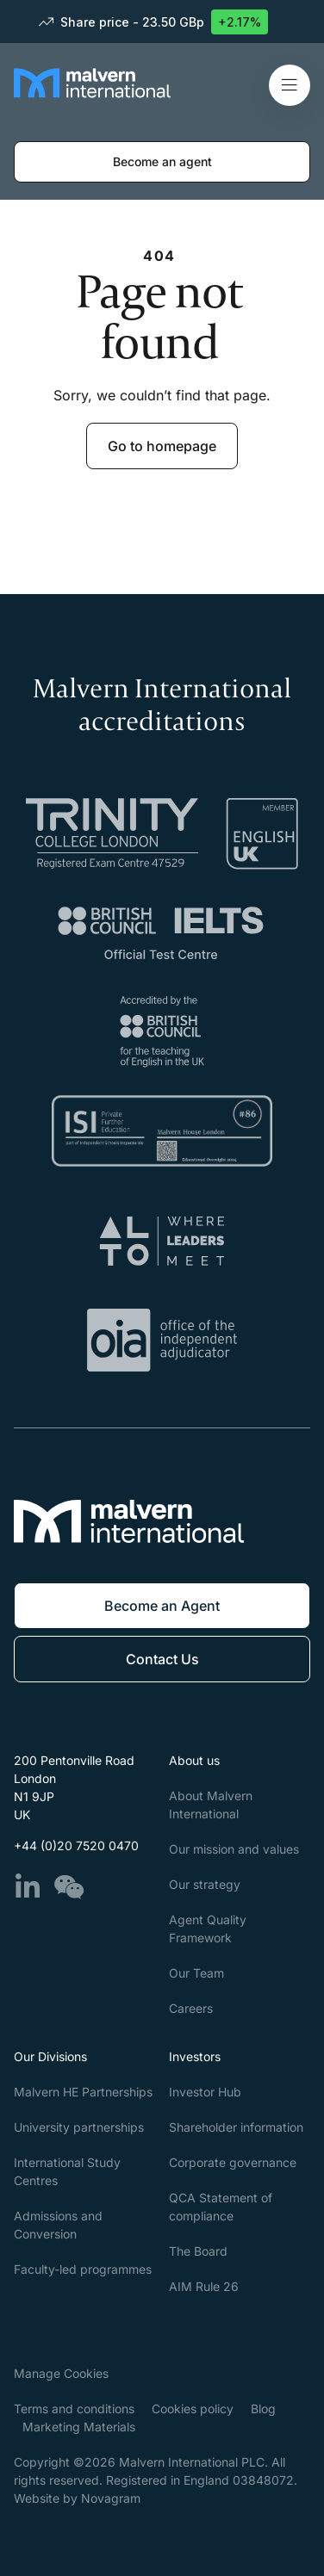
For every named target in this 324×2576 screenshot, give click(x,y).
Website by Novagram (77, 2498)
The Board (198, 2251)
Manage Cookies (61, 2373)
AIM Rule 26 (204, 2286)
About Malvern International (210, 1804)
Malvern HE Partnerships (83, 2091)
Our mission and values (234, 1849)
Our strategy (204, 1884)
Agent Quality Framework (207, 1928)
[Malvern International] (92, 97)
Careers (191, 2008)
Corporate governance (232, 2162)
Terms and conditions (74, 2408)
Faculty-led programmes (83, 2269)
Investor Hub (205, 2091)
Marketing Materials (78, 2426)
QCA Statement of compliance (220, 2206)
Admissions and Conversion (58, 2224)
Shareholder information (236, 2127)
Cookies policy (193, 2408)
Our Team (196, 1973)
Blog (263, 2408)
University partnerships (79, 2127)
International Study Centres (67, 2171)
